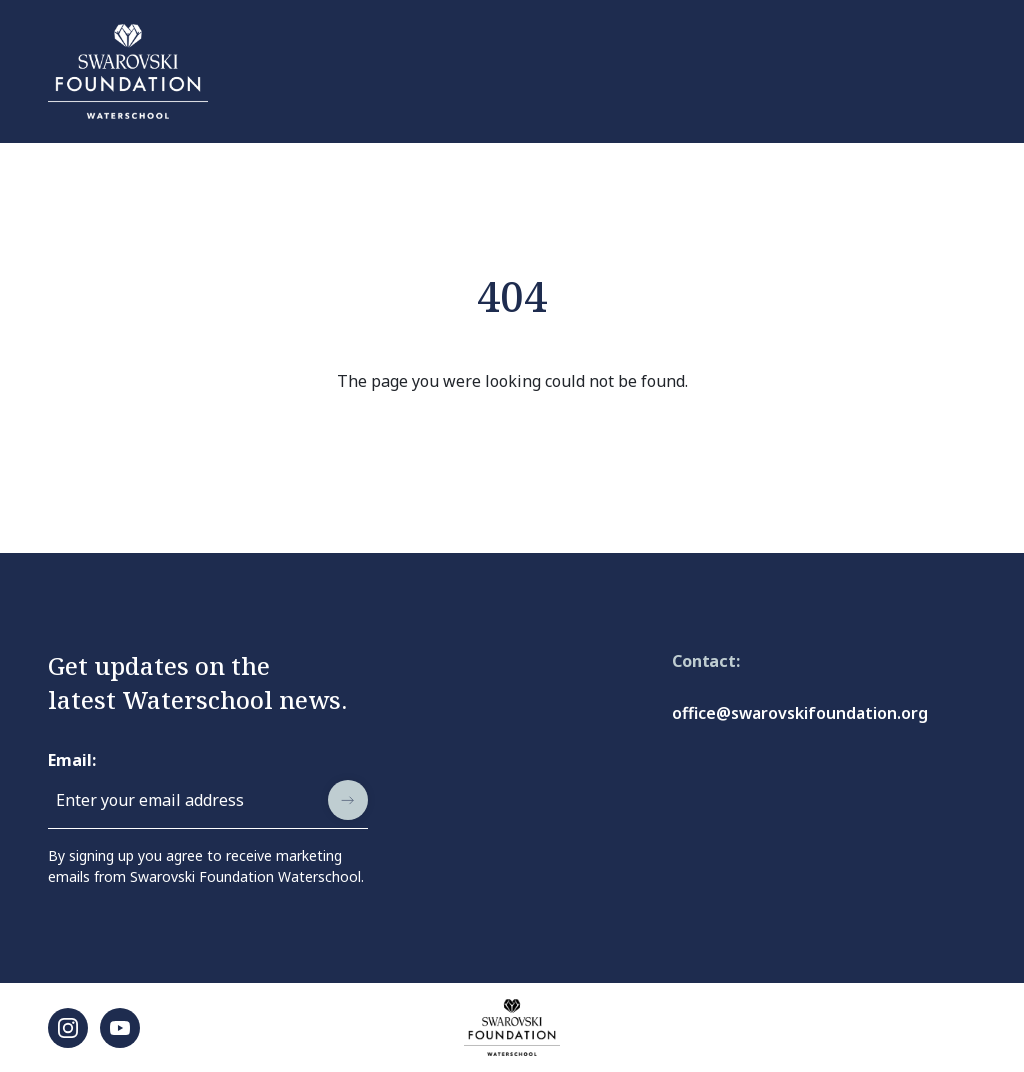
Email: (72, 760)
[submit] (348, 800)
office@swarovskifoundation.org (800, 713)
